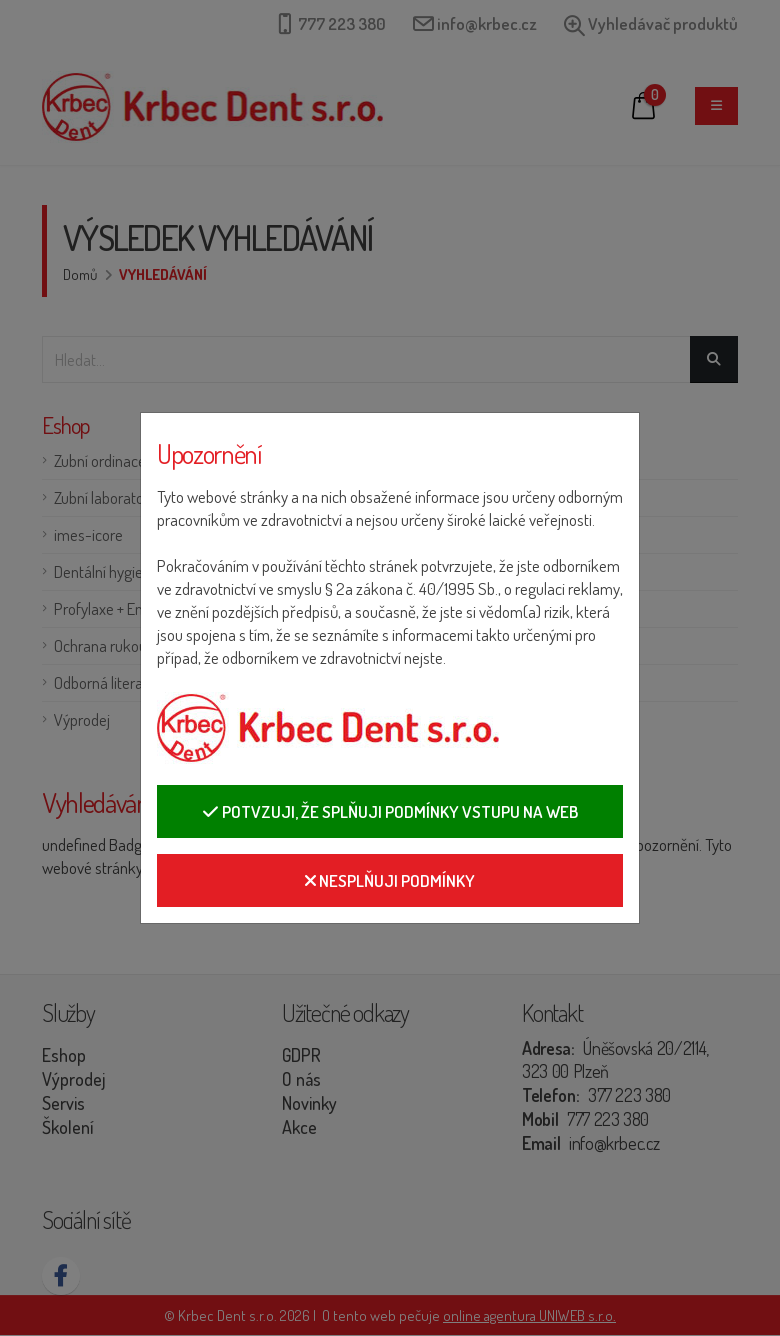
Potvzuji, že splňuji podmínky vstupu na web (390, 811)
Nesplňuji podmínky (390, 880)
